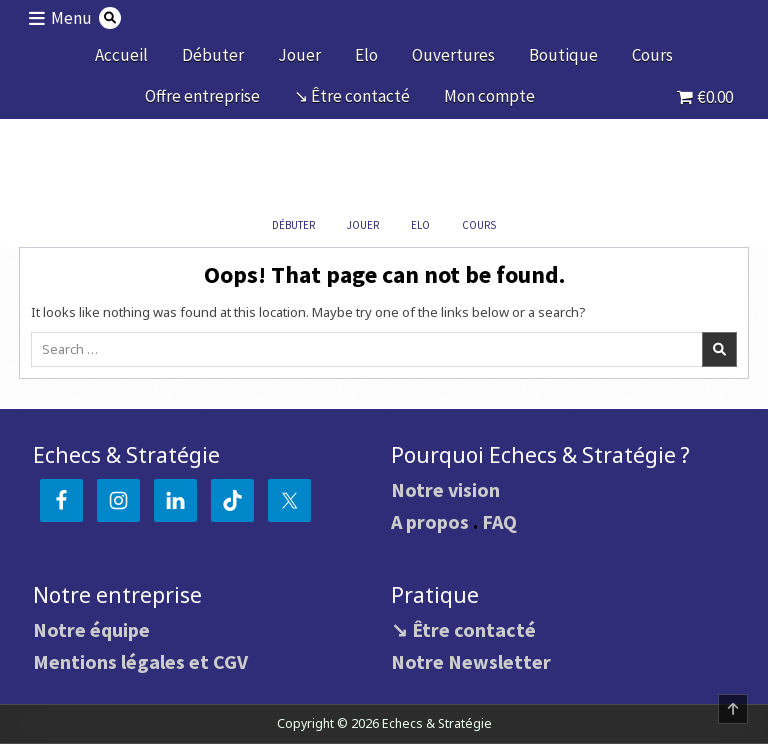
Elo (366, 55)
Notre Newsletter (471, 661)
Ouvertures (453, 55)
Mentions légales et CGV (140, 661)
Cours (652, 55)
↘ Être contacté (352, 96)
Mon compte (489, 96)
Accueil (121, 55)
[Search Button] (110, 18)
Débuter (213, 55)
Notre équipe (91, 629)
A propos (430, 521)
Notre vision (445, 489)
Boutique (563, 55)
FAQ (499, 521)
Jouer (299, 55)
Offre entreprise (202, 96)
